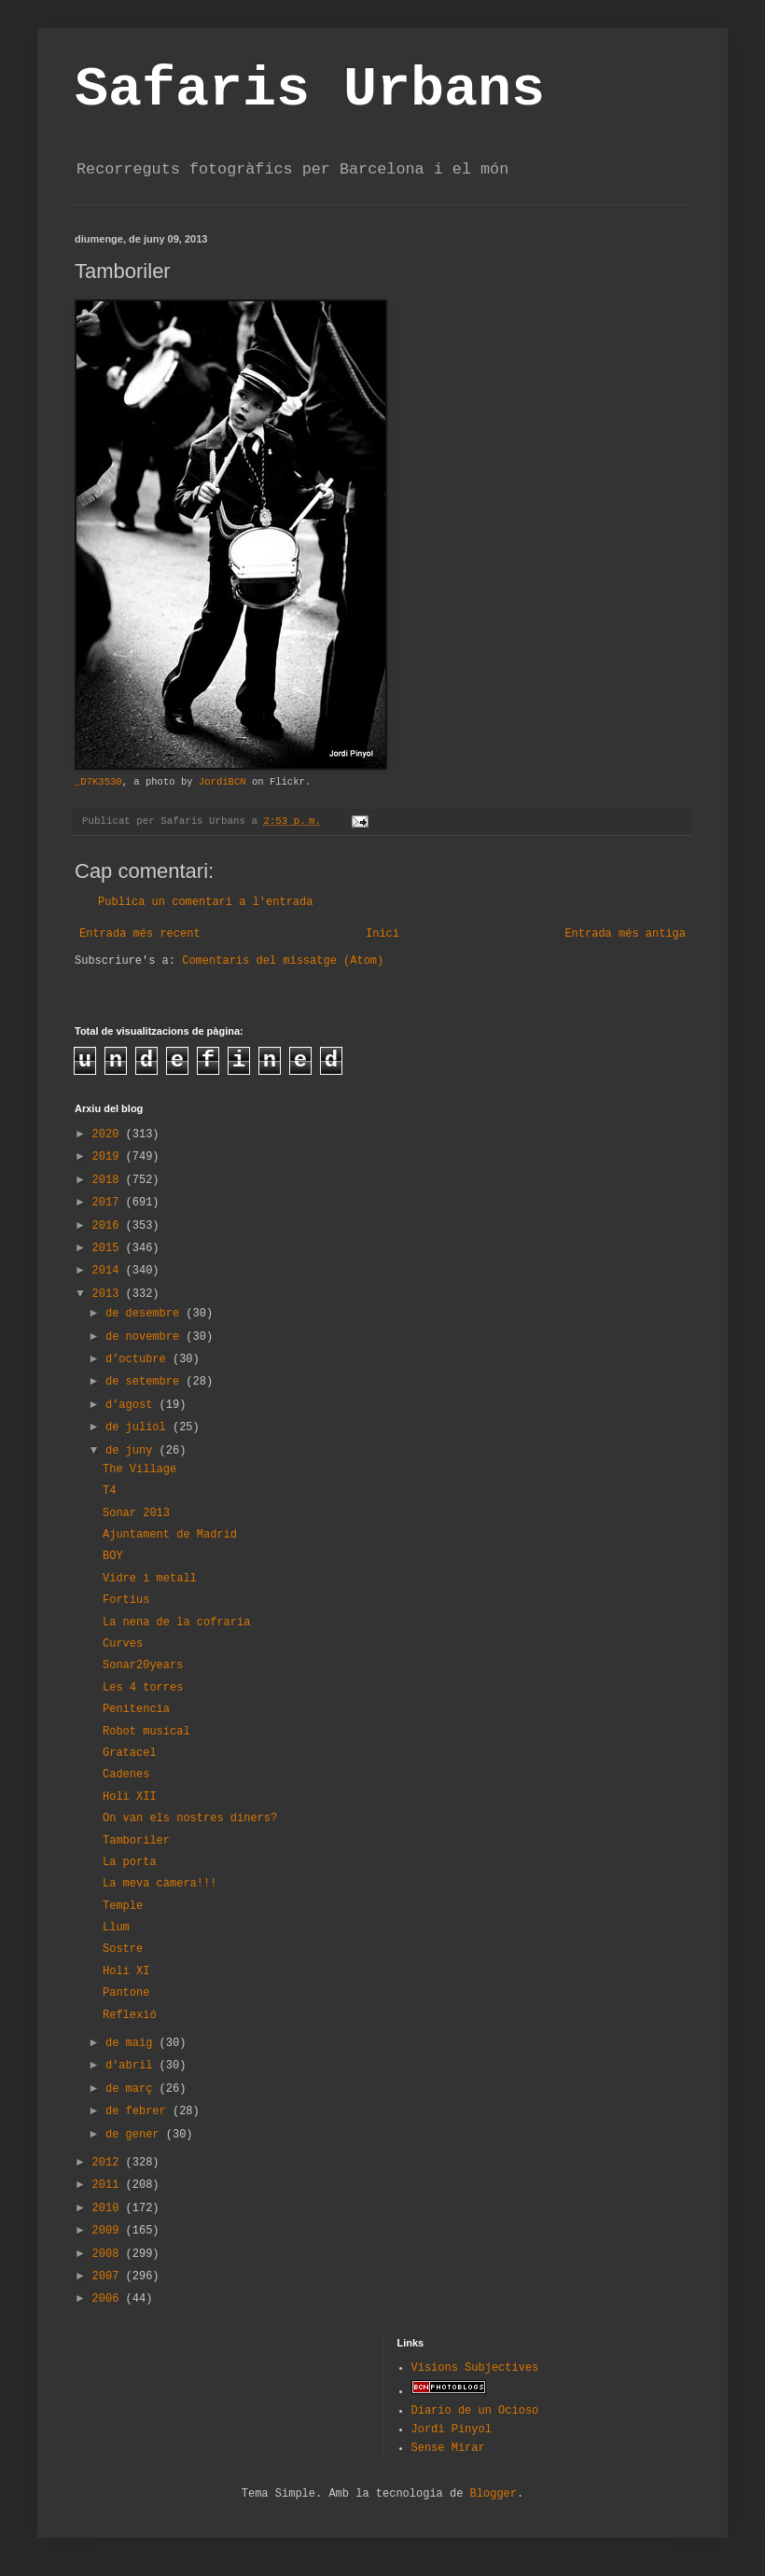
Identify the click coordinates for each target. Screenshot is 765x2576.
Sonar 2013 (136, 1513)
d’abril (132, 2065)
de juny (132, 1450)
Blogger (493, 2493)
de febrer (139, 2111)
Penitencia (136, 1709)
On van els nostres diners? (190, 1818)
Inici (382, 933)
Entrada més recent (140, 933)
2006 (109, 2298)
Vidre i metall (150, 1578)
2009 (109, 2230)
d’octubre (139, 1359)
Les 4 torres (143, 1687)
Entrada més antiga (625, 933)
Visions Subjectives (475, 2367)
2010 (109, 2208)
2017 (109, 1202)
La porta (130, 1862)
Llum (116, 1927)
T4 (109, 1490)
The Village (139, 1469)
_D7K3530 (98, 781)
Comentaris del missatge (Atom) (282, 961)
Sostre (123, 1949)
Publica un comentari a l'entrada (205, 902)
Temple (123, 1906)
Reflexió (130, 2015)
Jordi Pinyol (451, 2429)
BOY (113, 1556)
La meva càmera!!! (159, 1883)
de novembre (145, 1337)
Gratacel (130, 1753)
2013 (109, 1294)
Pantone (126, 1992)
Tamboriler (136, 1840)
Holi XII (130, 1796)
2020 (109, 1134)
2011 (109, 2185)
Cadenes (126, 1774)
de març (132, 2089)
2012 (109, 2162)
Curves (123, 1643)
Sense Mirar (448, 2448)
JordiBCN (222, 781)
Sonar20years (143, 1665)
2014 (109, 1270)
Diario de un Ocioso (475, 2410)
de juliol (139, 1427)
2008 (109, 2254)
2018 (109, 1180)
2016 (109, 1225)
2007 (109, 2276)
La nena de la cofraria (176, 1622)
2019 (109, 1156)
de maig (132, 2043)
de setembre (145, 1381)
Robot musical (146, 1731)
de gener (135, 2134)
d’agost (132, 1405)
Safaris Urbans (310, 89)
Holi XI (126, 1971)
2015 (109, 1248)
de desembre (145, 1313)
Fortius (126, 1600)
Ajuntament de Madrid (170, 1534)
